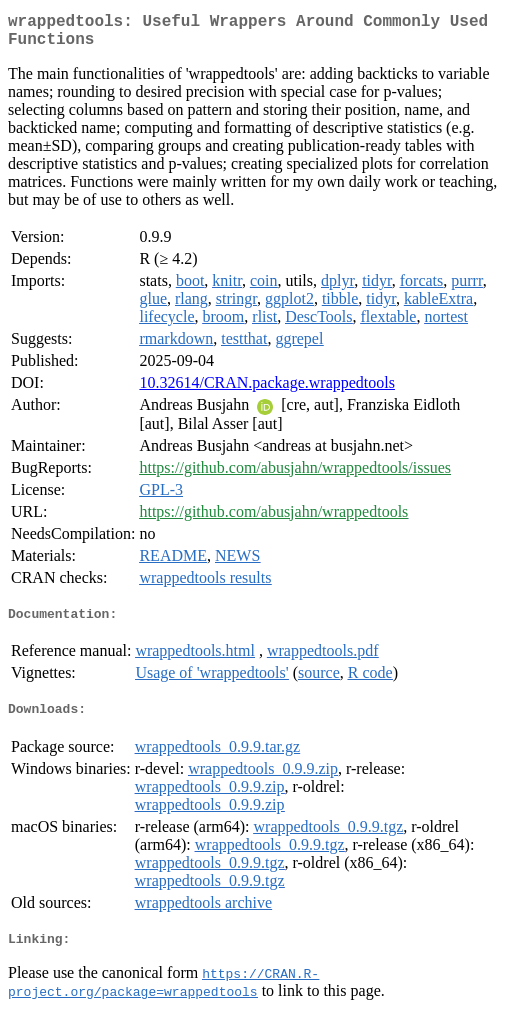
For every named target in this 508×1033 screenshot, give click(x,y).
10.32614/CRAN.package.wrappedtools (267, 390)
